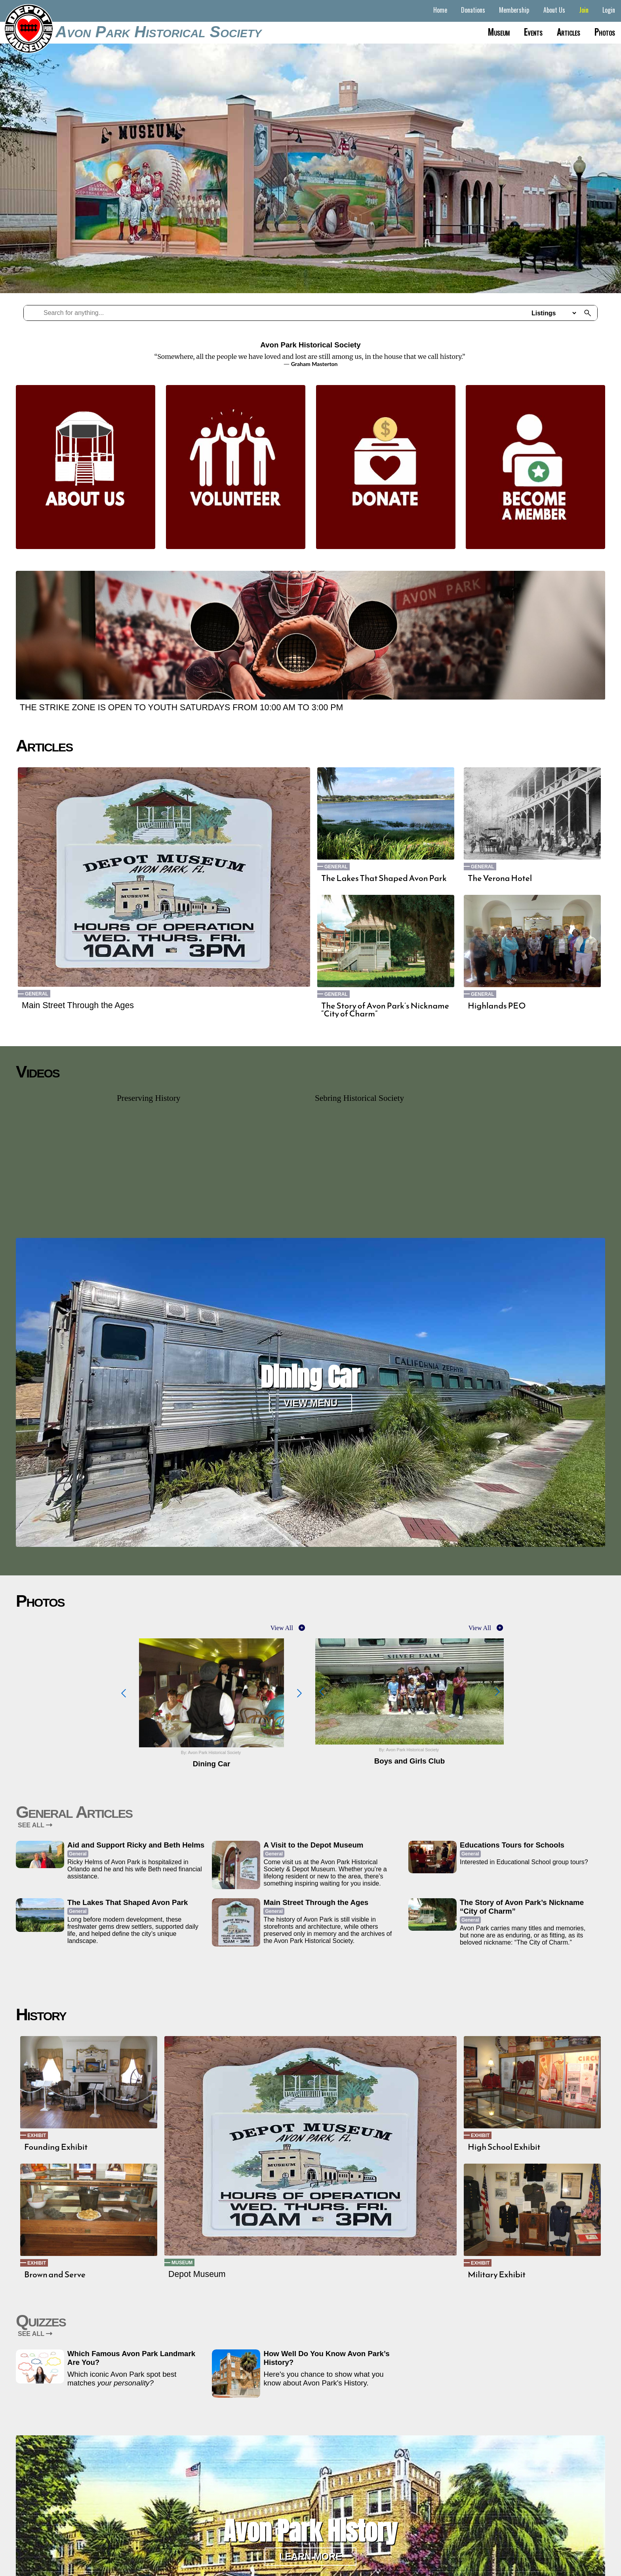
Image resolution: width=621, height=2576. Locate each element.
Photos (604, 31)
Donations (473, 10)
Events (533, 31)
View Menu (310, 1403)
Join (584, 10)
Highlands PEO (497, 1005)
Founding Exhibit (56, 2147)
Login (608, 10)
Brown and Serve (55, 2274)
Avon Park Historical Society (158, 31)
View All (281, 1628)
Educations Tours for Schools (512, 1845)
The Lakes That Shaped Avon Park (384, 878)
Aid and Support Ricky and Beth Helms (135, 1845)
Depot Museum (197, 2274)
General (36, 994)
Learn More (310, 2556)
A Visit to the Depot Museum (313, 1845)
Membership (514, 10)
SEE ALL (35, 1825)
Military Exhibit (497, 2274)
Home (440, 10)
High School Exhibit (504, 2147)
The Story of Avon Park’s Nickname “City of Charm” (385, 1009)
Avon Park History (310, 2531)
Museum (499, 31)
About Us (554, 10)
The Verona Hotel (500, 878)
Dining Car (310, 1377)
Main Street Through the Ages (78, 1005)
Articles (568, 31)
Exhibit (36, 2135)
